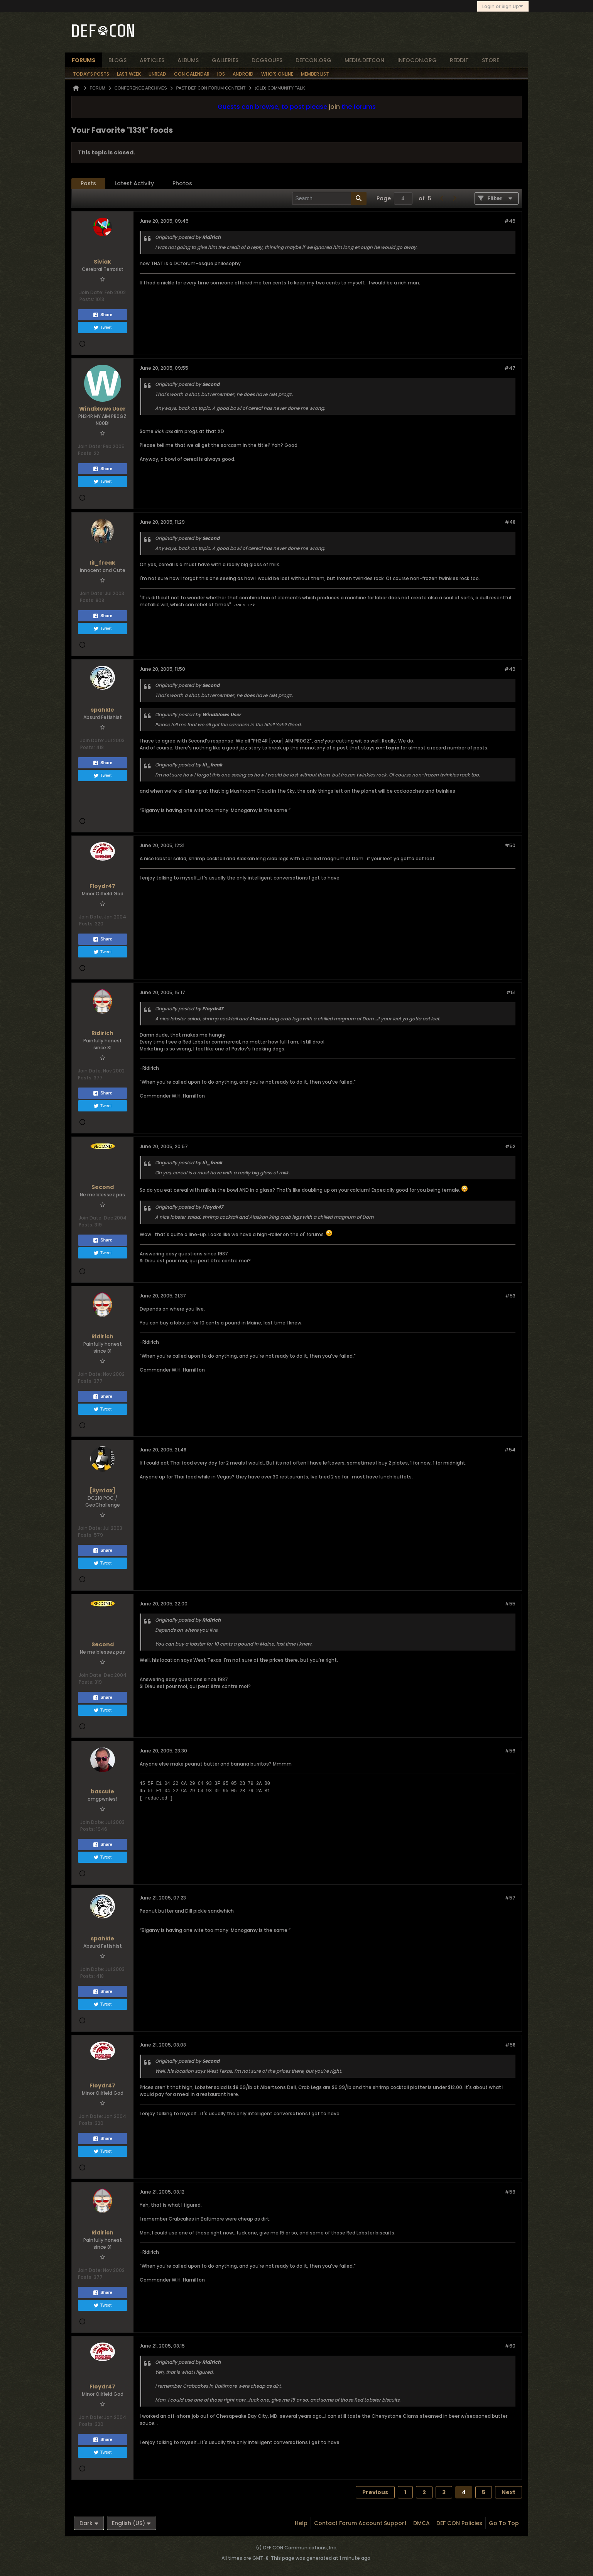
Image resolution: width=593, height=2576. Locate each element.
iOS (221, 74)
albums (188, 60)
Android (243, 74)
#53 (510, 1295)
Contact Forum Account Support (360, 2523)
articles (152, 60)
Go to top (504, 2523)
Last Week (129, 74)
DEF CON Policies (459, 2523)
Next (508, 2492)
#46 (509, 221)
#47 (509, 368)
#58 (510, 2045)
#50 (510, 845)
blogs (117, 60)
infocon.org (417, 60)
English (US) (131, 2523)
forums (83, 60)
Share (102, 315)
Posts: (86, 299)
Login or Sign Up (503, 6)
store (490, 60)
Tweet (102, 327)
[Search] (329, 198)
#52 (510, 1146)
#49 (509, 669)
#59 (510, 2192)
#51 (510, 992)
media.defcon (364, 60)
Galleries (225, 60)
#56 (510, 1750)
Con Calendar (191, 74)
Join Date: (91, 292)
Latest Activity (134, 183)
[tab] (88, 183)
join (334, 106)
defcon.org (313, 60)
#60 (510, 2346)
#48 (510, 522)
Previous (375, 2492)
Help (301, 2523)
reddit (459, 60)
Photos (182, 183)
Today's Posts (91, 74)
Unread (157, 74)
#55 (510, 1603)
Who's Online (277, 74)
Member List (315, 74)
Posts (88, 183)
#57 (510, 1897)
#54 (509, 1449)
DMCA (421, 2523)
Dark (89, 2523)
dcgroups (267, 60)
